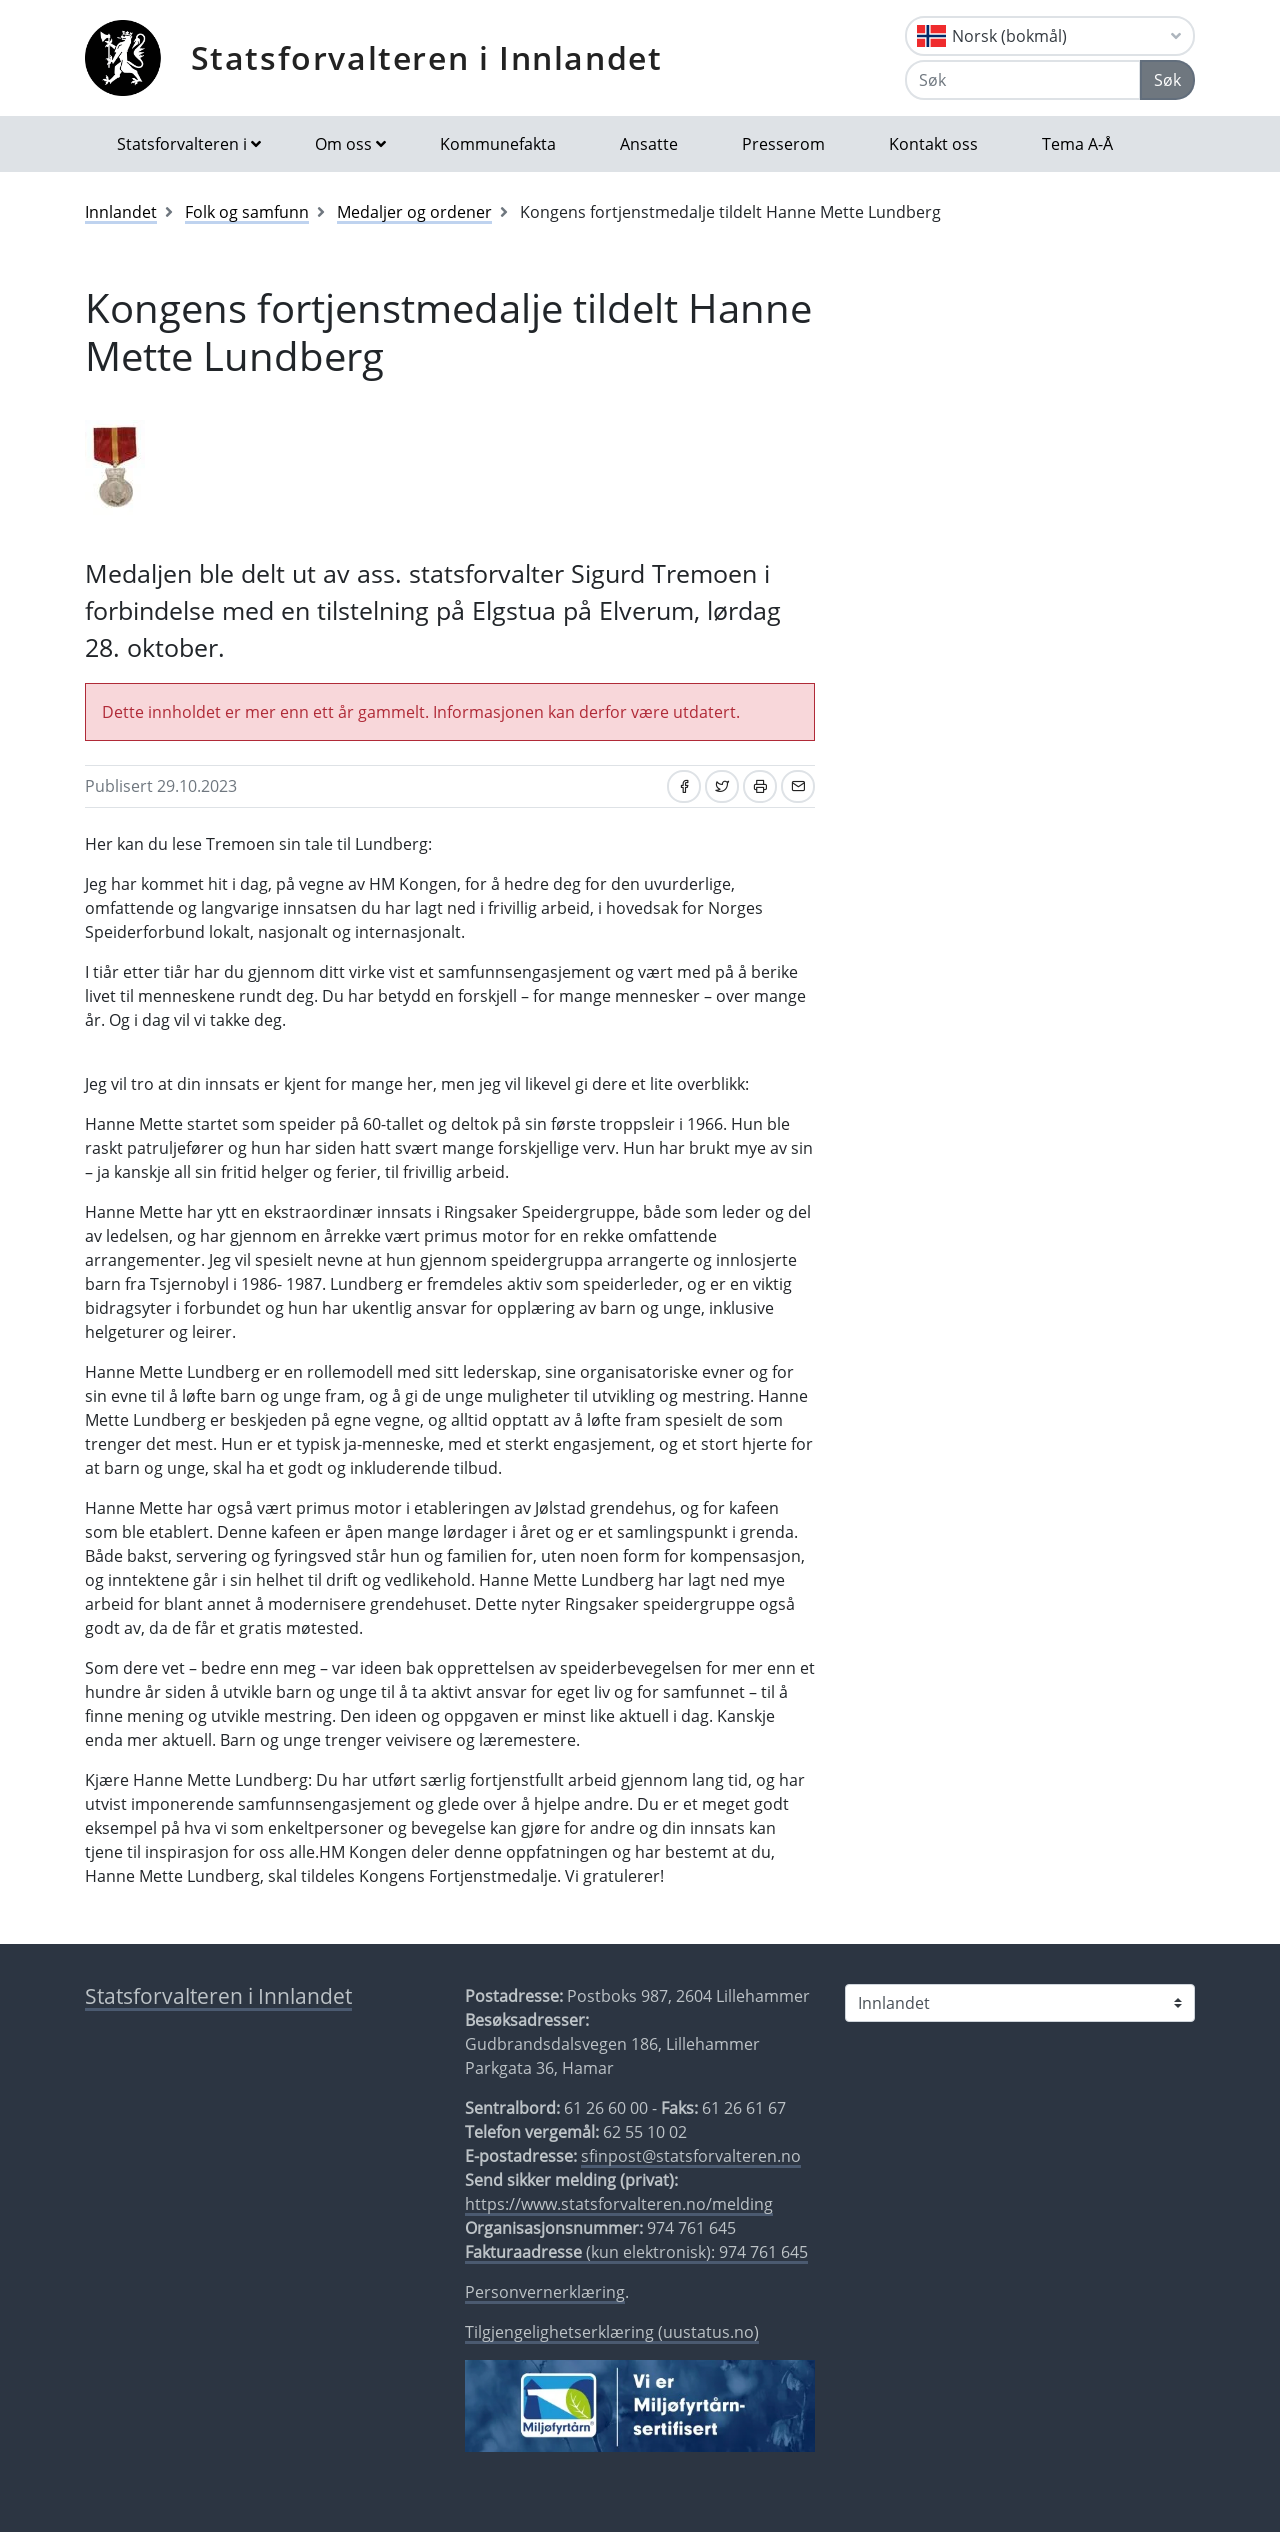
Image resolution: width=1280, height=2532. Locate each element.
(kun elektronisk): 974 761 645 (636, 2252)
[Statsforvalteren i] (1020, 2003)
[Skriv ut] (760, 786)
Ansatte (649, 144)
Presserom (783, 144)
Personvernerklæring (545, 2292)
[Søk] (1023, 80)
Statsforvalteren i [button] (182, 144)
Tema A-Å (1077, 144)
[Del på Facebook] (684, 786)
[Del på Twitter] (722, 786)
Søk (1167, 80)
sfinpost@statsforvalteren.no (691, 2156)
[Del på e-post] (798, 786)
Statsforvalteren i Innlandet (427, 57)
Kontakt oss (933, 144)
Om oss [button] (343, 144)
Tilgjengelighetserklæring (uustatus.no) (612, 2332)
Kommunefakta (498, 144)
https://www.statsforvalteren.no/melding (619, 2204)
